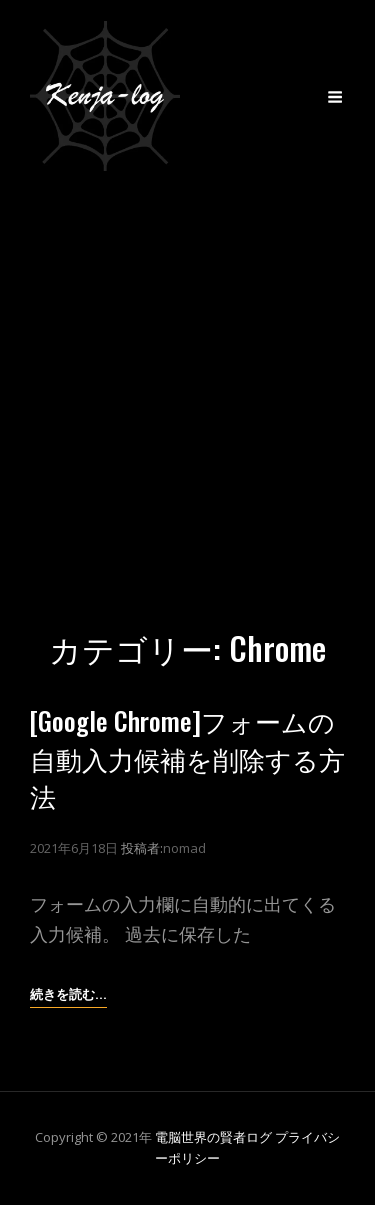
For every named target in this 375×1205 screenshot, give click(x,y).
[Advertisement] (187, 389)
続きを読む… (68, 994)
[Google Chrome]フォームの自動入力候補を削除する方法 (187, 757)
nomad (184, 848)
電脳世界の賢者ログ (213, 1137)
